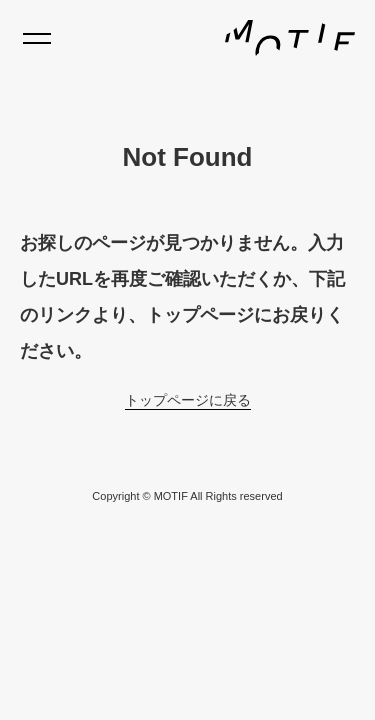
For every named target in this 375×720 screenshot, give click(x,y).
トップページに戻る (188, 400)
